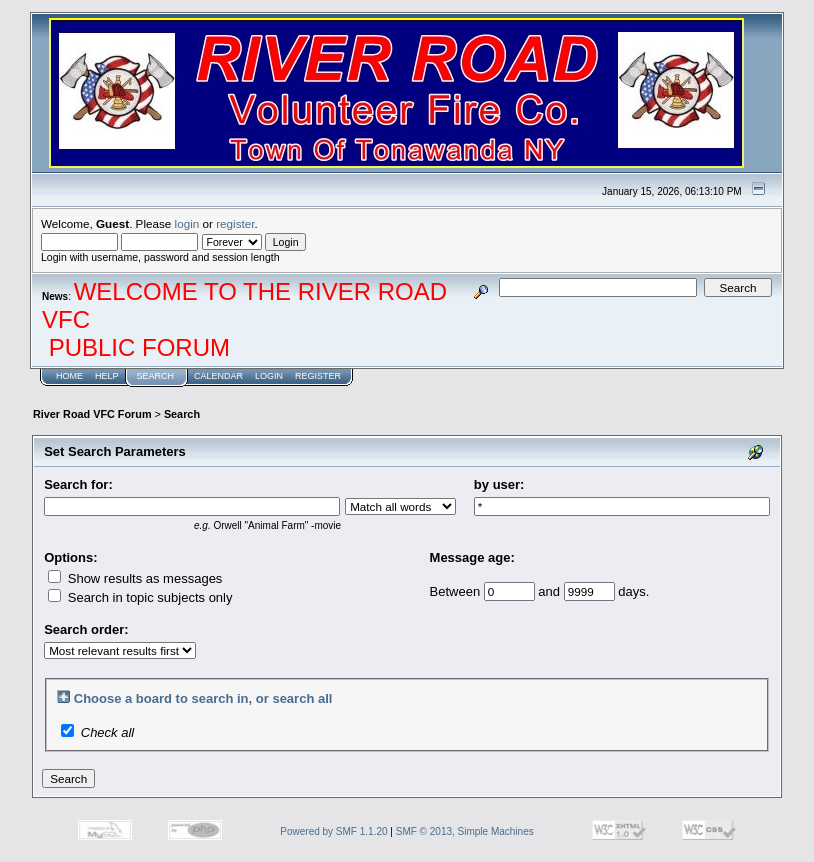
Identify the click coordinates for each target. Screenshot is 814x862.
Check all (107, 732)
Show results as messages (135, 578)
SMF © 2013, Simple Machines (465, 831)
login (187, 223)
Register (318, 376)
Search (156, 376)
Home (69, 376)
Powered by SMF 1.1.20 (333, 831)
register (235, 223)
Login (269, 376)
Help (107, 376)
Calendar (218, 376)
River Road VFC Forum (92, 414)
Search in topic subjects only (140, 597)
